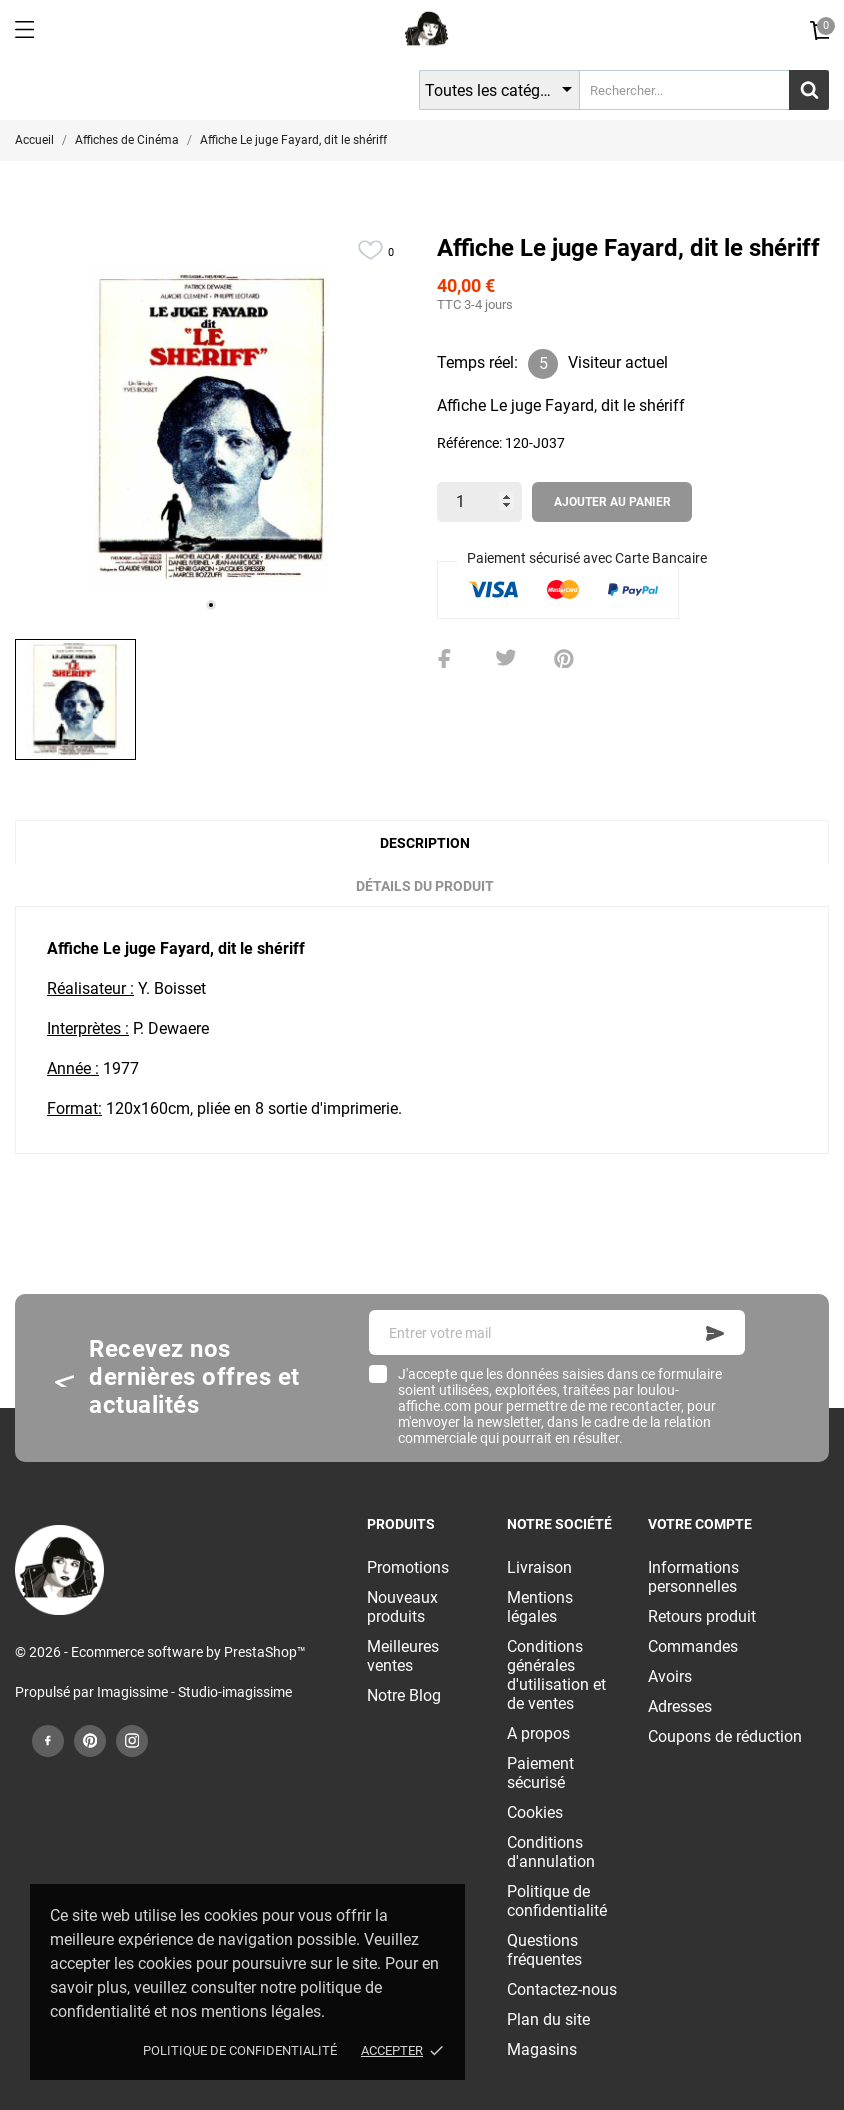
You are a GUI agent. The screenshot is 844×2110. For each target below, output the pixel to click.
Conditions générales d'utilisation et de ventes (556, 1675)
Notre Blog (404, 1695)
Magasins (542, 2049)
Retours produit (702, 1616)
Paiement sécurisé (540, 1773)
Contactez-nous (562, 1989)
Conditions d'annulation (551, 1852)
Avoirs (670, 1676)
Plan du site (548, 2019)
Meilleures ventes (403, 1656)
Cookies (535, 1812)
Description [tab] (425, 843)
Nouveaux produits (402, 1607)
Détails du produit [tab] (425, 886)
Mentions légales (540, 1607)
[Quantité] (479, 502)
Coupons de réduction (725, 1736)
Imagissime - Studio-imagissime (194, 1692)
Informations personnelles (693, 1577)
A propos (538, 1733)
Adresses (680, 1706)
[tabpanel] (211, 428)
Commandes (693, 1646)
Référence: (469, 443)
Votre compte (700, 1524)
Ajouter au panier (612, 502)
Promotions (408, 1567)
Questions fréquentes (544, 1950)
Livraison (539, 1567)
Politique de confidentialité (240, 2050)
